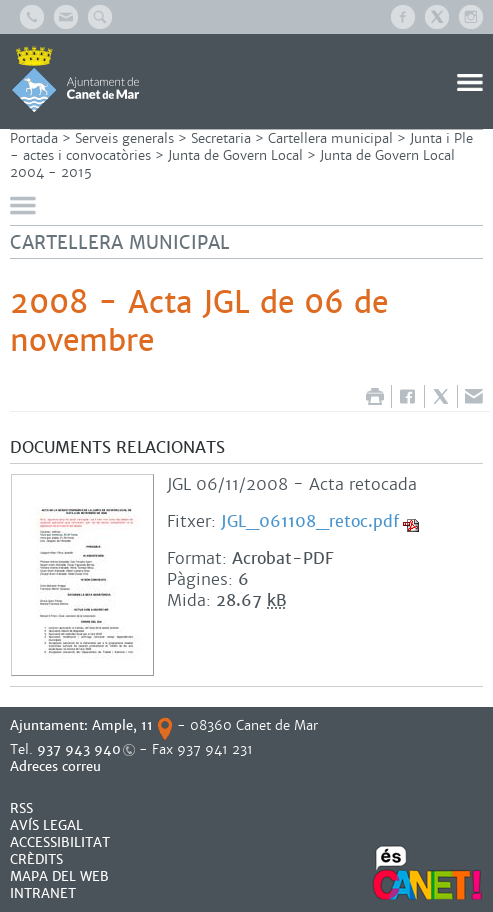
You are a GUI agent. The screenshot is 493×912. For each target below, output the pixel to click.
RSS (21, 808)
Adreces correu (57, 766)
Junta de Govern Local (235, 155)
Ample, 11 (122, 725)
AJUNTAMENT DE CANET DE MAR (75, 79)
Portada (34, 138)
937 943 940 (79, 749)
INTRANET (43, 893)
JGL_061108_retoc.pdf (310, 521)
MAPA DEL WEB (59, 876)
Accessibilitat (60, 842)
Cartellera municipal (330, 138)
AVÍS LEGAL (46, 825)
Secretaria (221, 138)
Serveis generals (124, 138)
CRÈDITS (36, 859)
